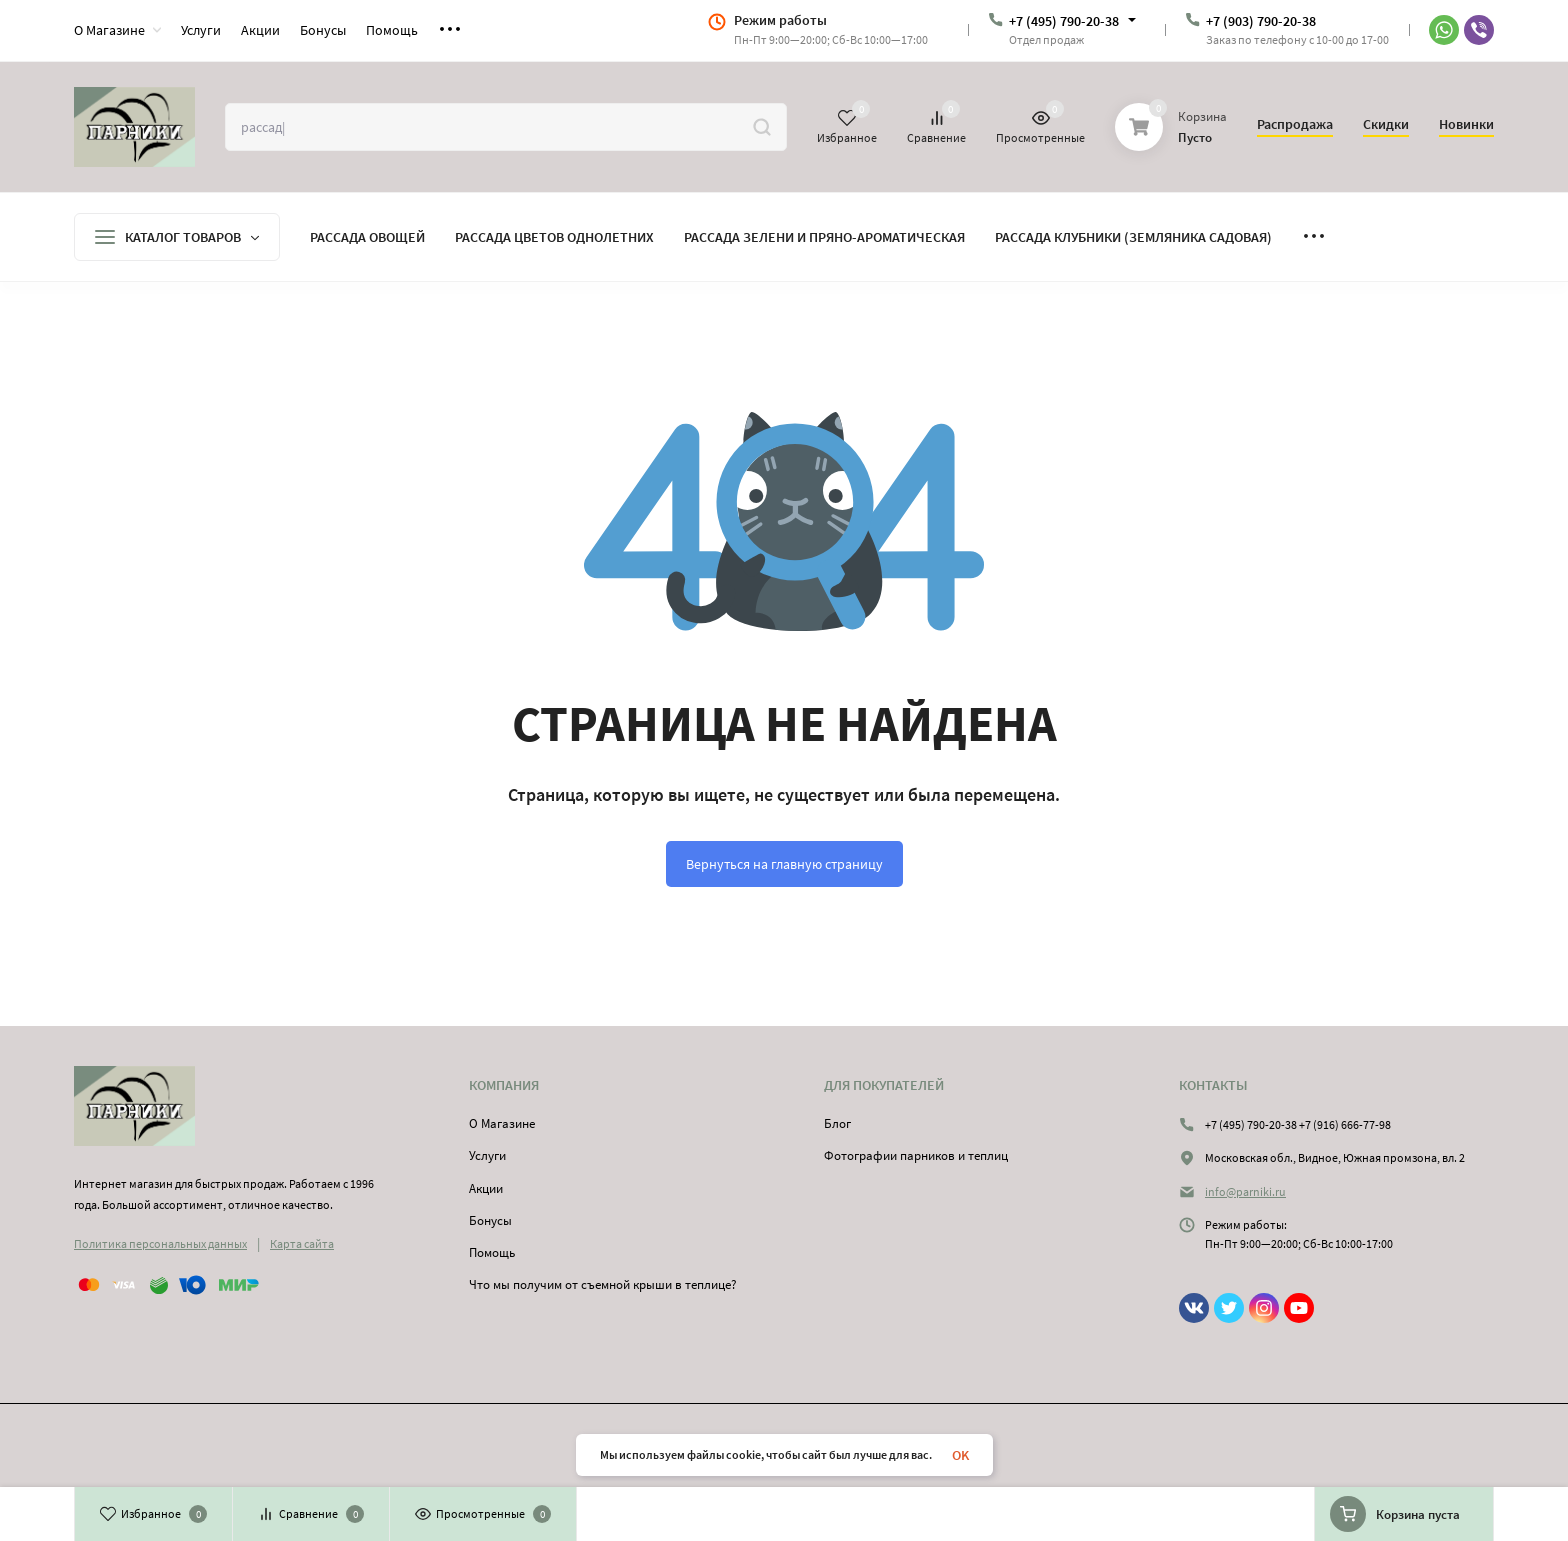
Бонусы (490, 1220)
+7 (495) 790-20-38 (1064, 21)
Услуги (487, 1155)
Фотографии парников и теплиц (916, 1155)
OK (960, 1455)
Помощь (492, 1252)
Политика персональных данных (160, 1243)
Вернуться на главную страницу (784, 864)
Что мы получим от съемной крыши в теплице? (603, 1284)
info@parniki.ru (1245, 1191)
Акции (486, 1188)
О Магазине (502, 1123)
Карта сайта (302, 1243)
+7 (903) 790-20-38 (1261, 21)
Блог (837, 1123)
